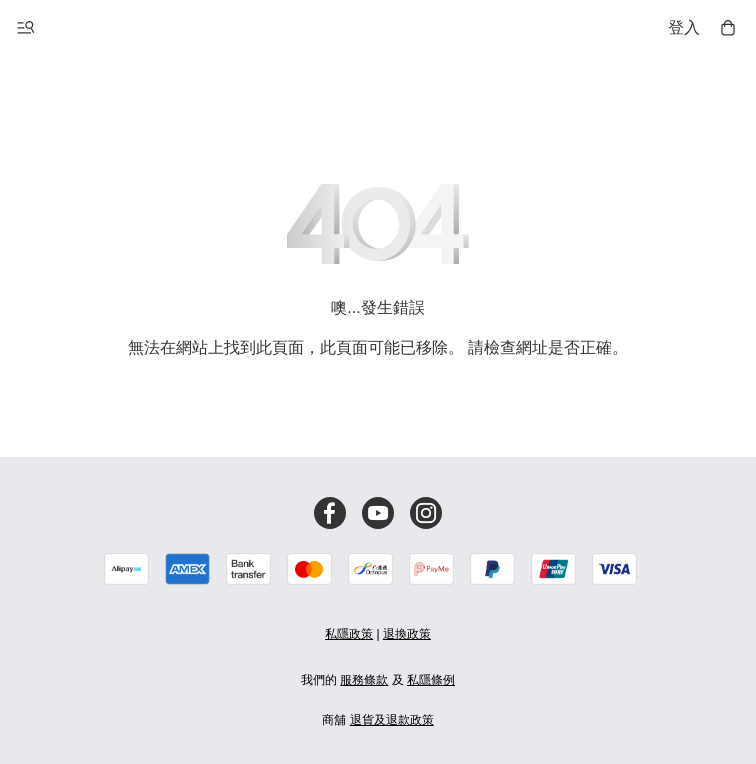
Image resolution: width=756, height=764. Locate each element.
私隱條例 (431, 680)
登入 (684, 27)
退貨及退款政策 (392, 720)
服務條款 (364, 680)
